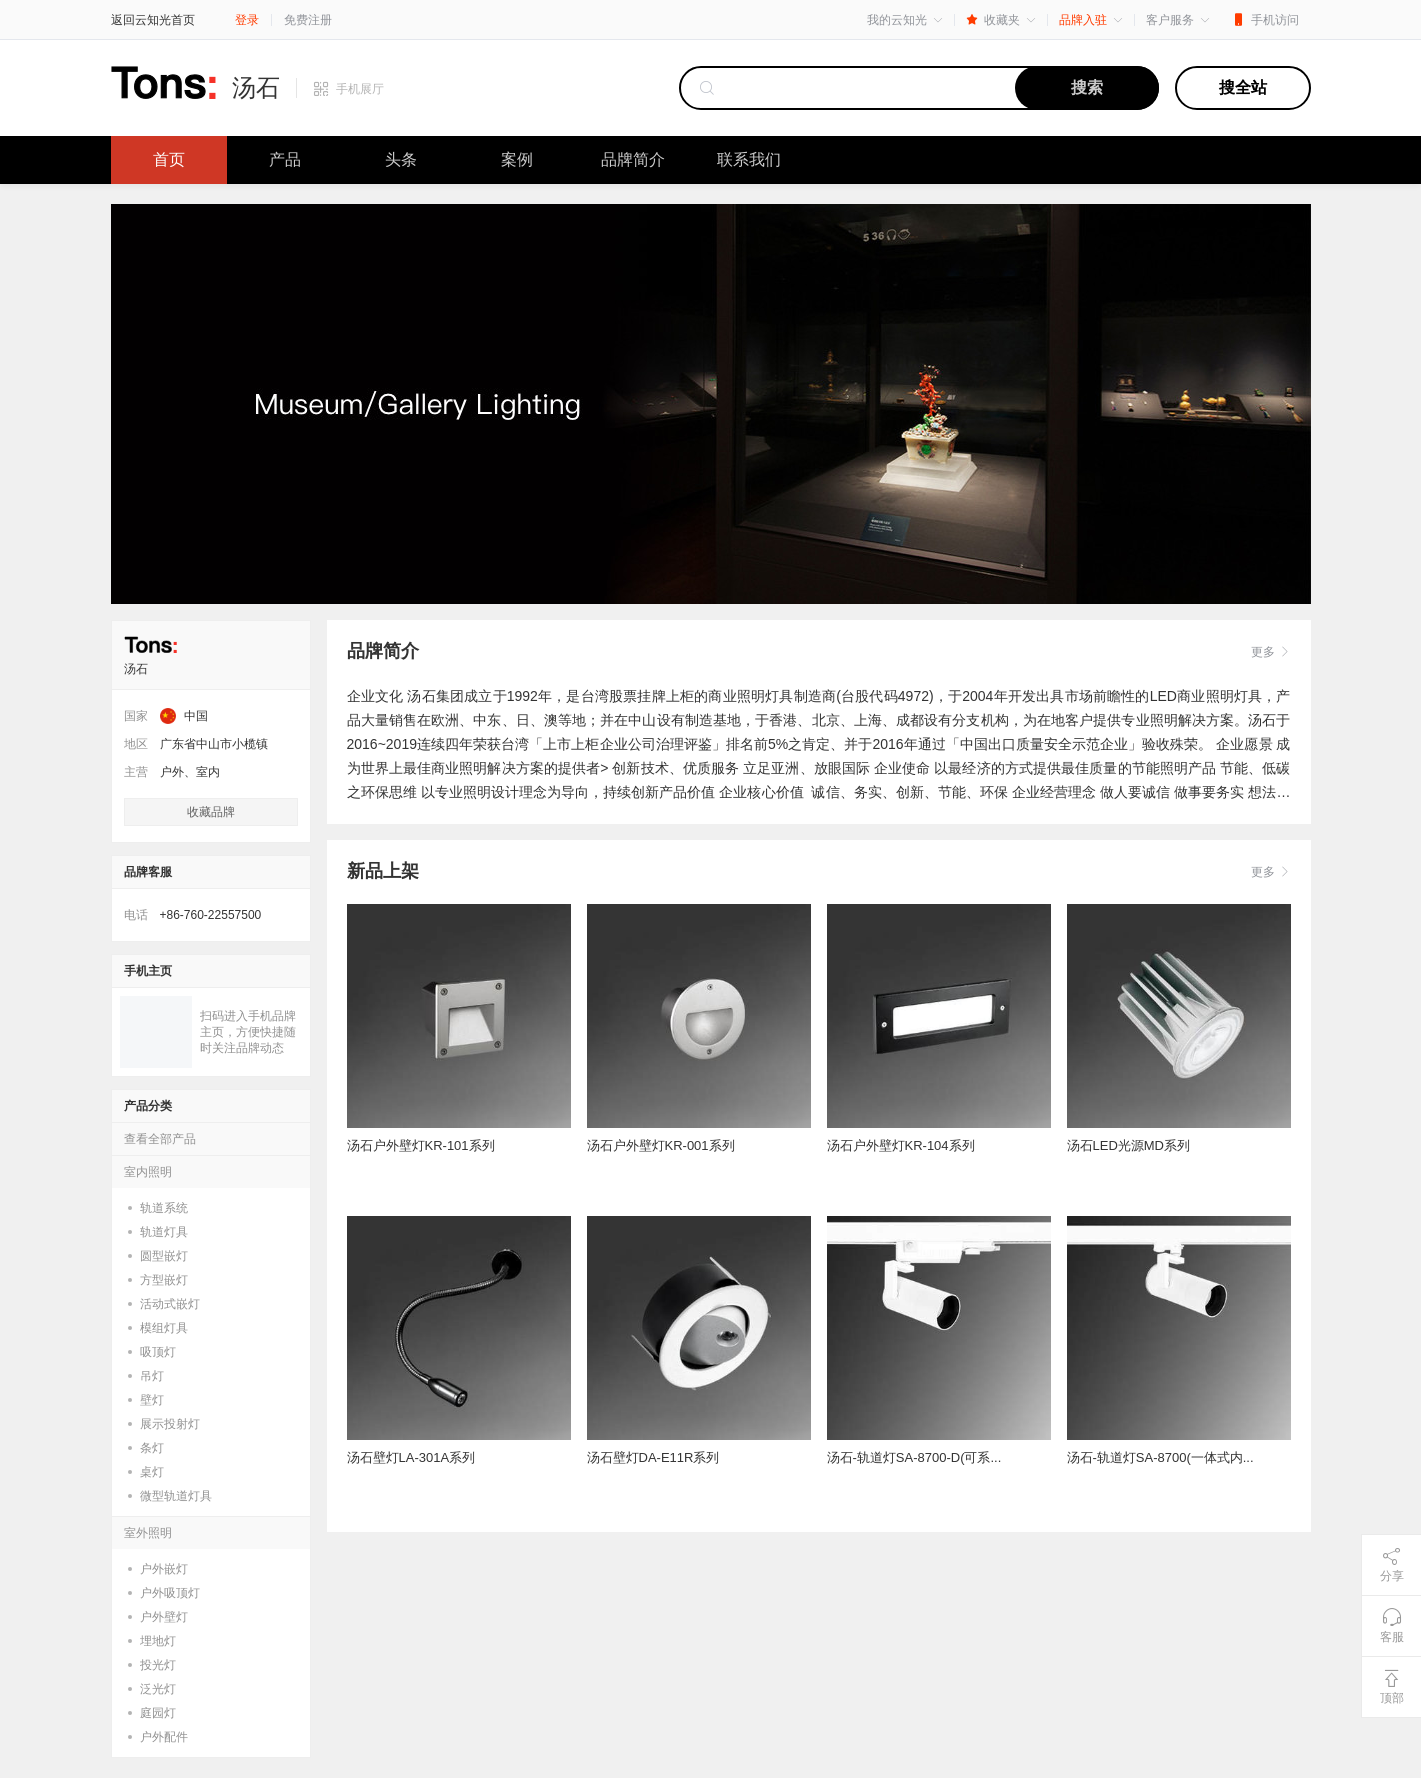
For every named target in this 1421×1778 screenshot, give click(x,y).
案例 (517, 159)
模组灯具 (164, 1328)
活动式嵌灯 (170, 1304)
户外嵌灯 (164, 1569)
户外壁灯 (164, 1617)
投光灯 (158, 1665)
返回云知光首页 (153, 20)
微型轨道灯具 (176, 1496)
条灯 (152, 1448)
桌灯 (152, 1472)
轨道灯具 (164, 1232)
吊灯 (152, 1376)
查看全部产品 (160, 1139)
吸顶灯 (158, 1352)
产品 (285, 159)
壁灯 (152, 1400)
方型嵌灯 (164, 1280)
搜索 (1087, 87)
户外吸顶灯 (170, 1593)
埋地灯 (158, 1641)
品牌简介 (633, 159)
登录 (247, 20)
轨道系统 (164, 1208)
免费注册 (308, 20)
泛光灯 (158, 1689)
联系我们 (749, 159)
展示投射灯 (170, 1424)
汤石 (256, 88)
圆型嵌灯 (164, 1256)
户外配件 (164, 1737)
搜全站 (1243, 87)
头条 (401, 159)
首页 (169, 159)
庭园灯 (158, 1713)
